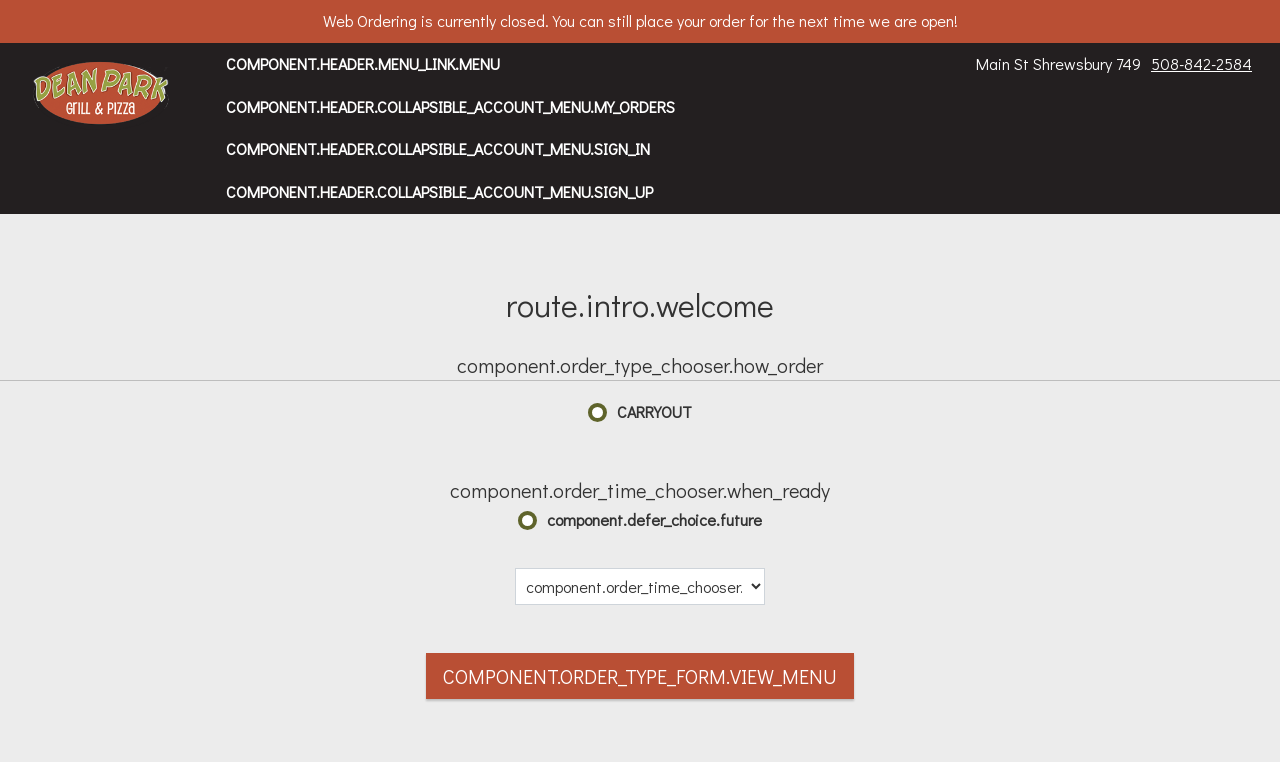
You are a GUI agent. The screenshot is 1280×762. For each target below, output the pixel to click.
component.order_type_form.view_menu (640, 676)
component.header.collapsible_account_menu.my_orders (450, 106)
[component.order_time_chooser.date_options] (640, 586)
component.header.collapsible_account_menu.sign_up (439, 191)
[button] (101, 95)
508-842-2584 (1201, 63)
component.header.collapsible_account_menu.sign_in (438, 148)
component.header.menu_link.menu (363, 63)
